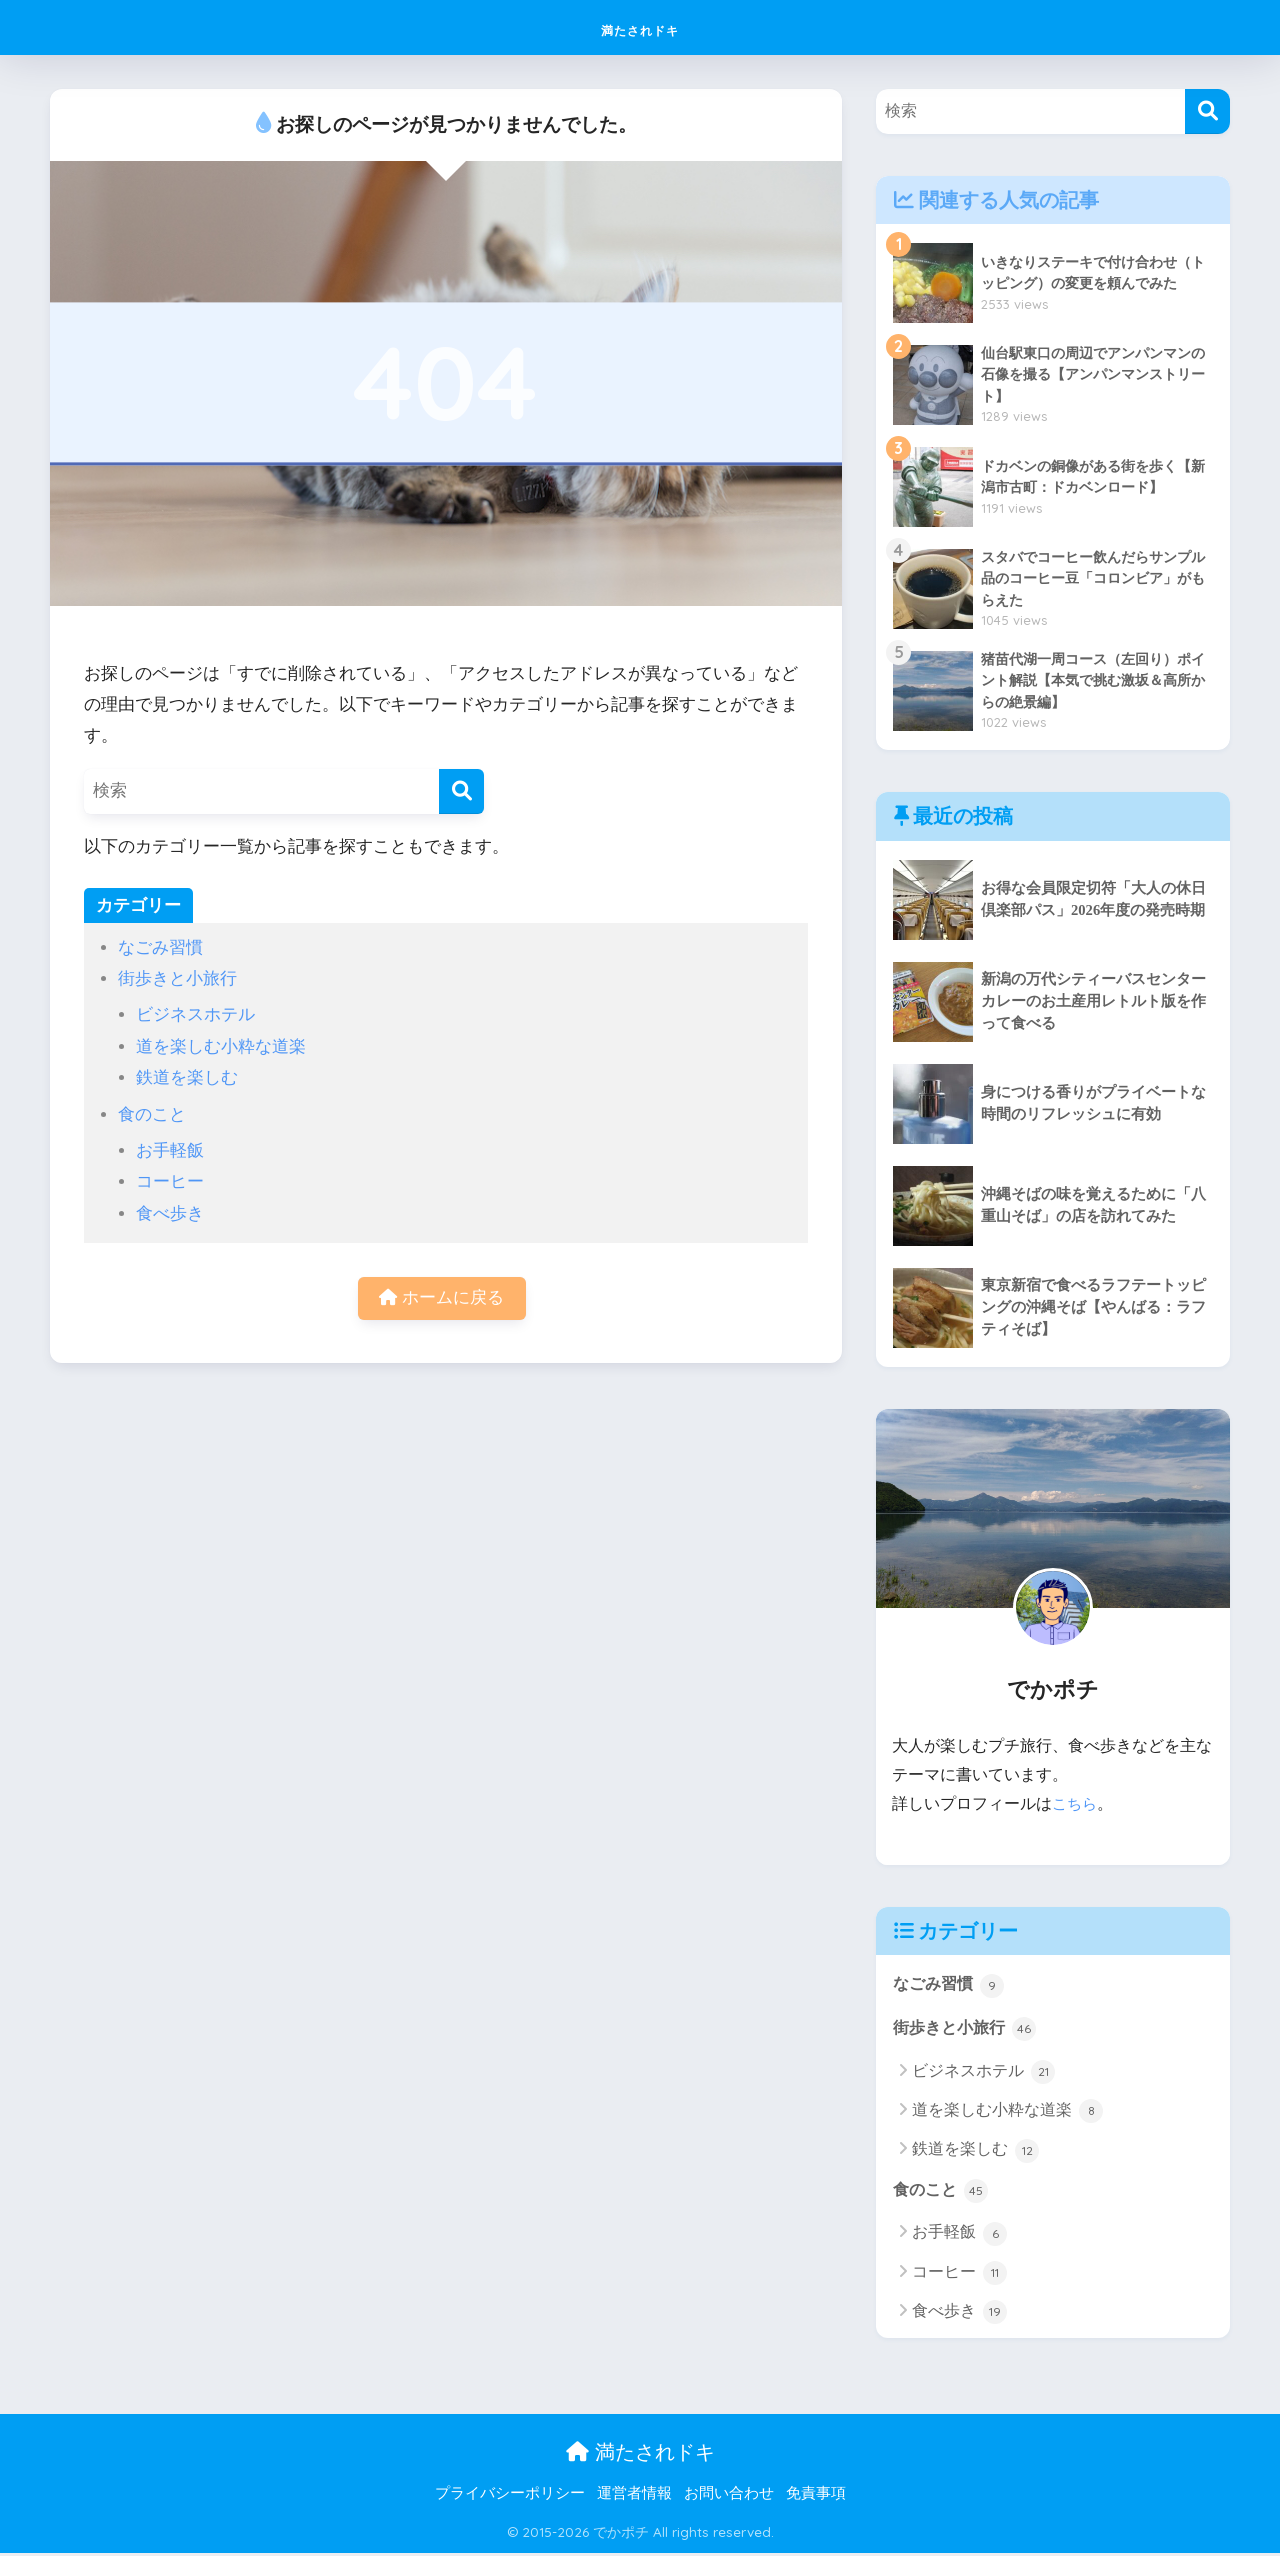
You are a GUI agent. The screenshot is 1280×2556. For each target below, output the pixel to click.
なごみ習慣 (160, 947)
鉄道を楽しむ (187, 1077)
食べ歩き (170, 1213)
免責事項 (816, 2496)
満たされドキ (640, 26)
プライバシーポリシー (510, 2496)
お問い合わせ (729, 2496)
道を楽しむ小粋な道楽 (221, 1046)
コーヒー (170, 1181)
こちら (1076, 1803)
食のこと (152, 1114)
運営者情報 (634, 2496)
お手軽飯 (170, 1150)
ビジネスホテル (195, 1014)
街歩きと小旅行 (177, 978)
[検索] (461, 791)
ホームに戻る (441, 1299)
